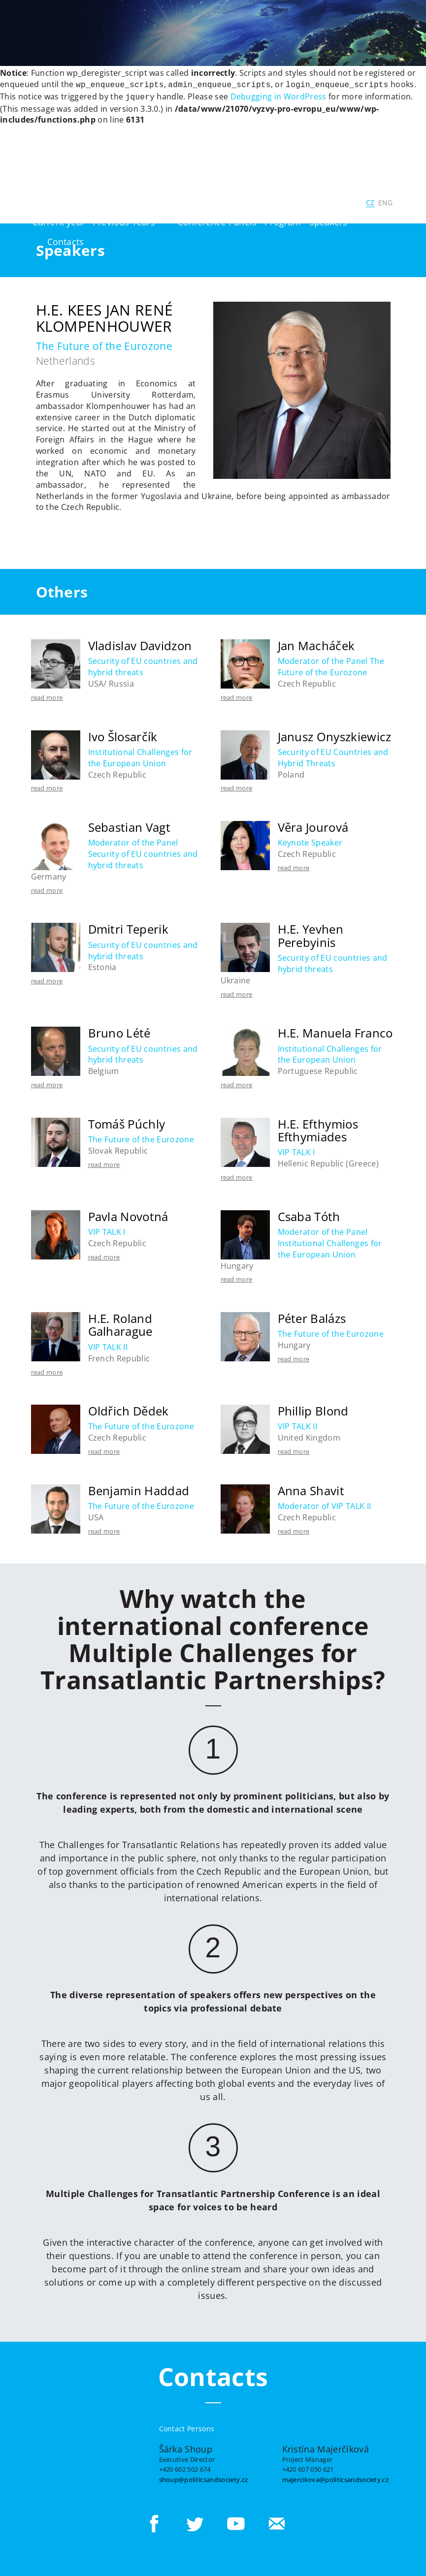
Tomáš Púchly (126, 1122)
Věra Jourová (313, 825)
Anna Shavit (311, 1488)
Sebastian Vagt (129, 825)
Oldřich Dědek (128, 1409)
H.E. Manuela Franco (335, 1031)
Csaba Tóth (309, 1214)
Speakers (328, 220)
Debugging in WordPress (278, 95)
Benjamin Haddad (139, 1488)
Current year (59, 220)
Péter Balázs (312, 1316)
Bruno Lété (119, 1031)
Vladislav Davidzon (140, 643)
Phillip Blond (313, 1409)
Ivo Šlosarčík (123, 734)
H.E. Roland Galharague (120, 1322)
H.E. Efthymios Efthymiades (318, 1128)
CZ (370, 200)
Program (282, 220)
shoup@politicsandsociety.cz (203, 2477)
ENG (385, 200)
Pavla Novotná (128, 1214)
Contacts (65, 240)
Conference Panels (217, 220)
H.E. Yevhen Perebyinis (311, 933)
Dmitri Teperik (128, 927)
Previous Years (124, 220)
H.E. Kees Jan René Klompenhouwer (104, 316)
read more (47, 695)
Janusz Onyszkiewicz (335, 734)
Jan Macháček (316, 643)
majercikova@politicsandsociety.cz (335, 2477)
